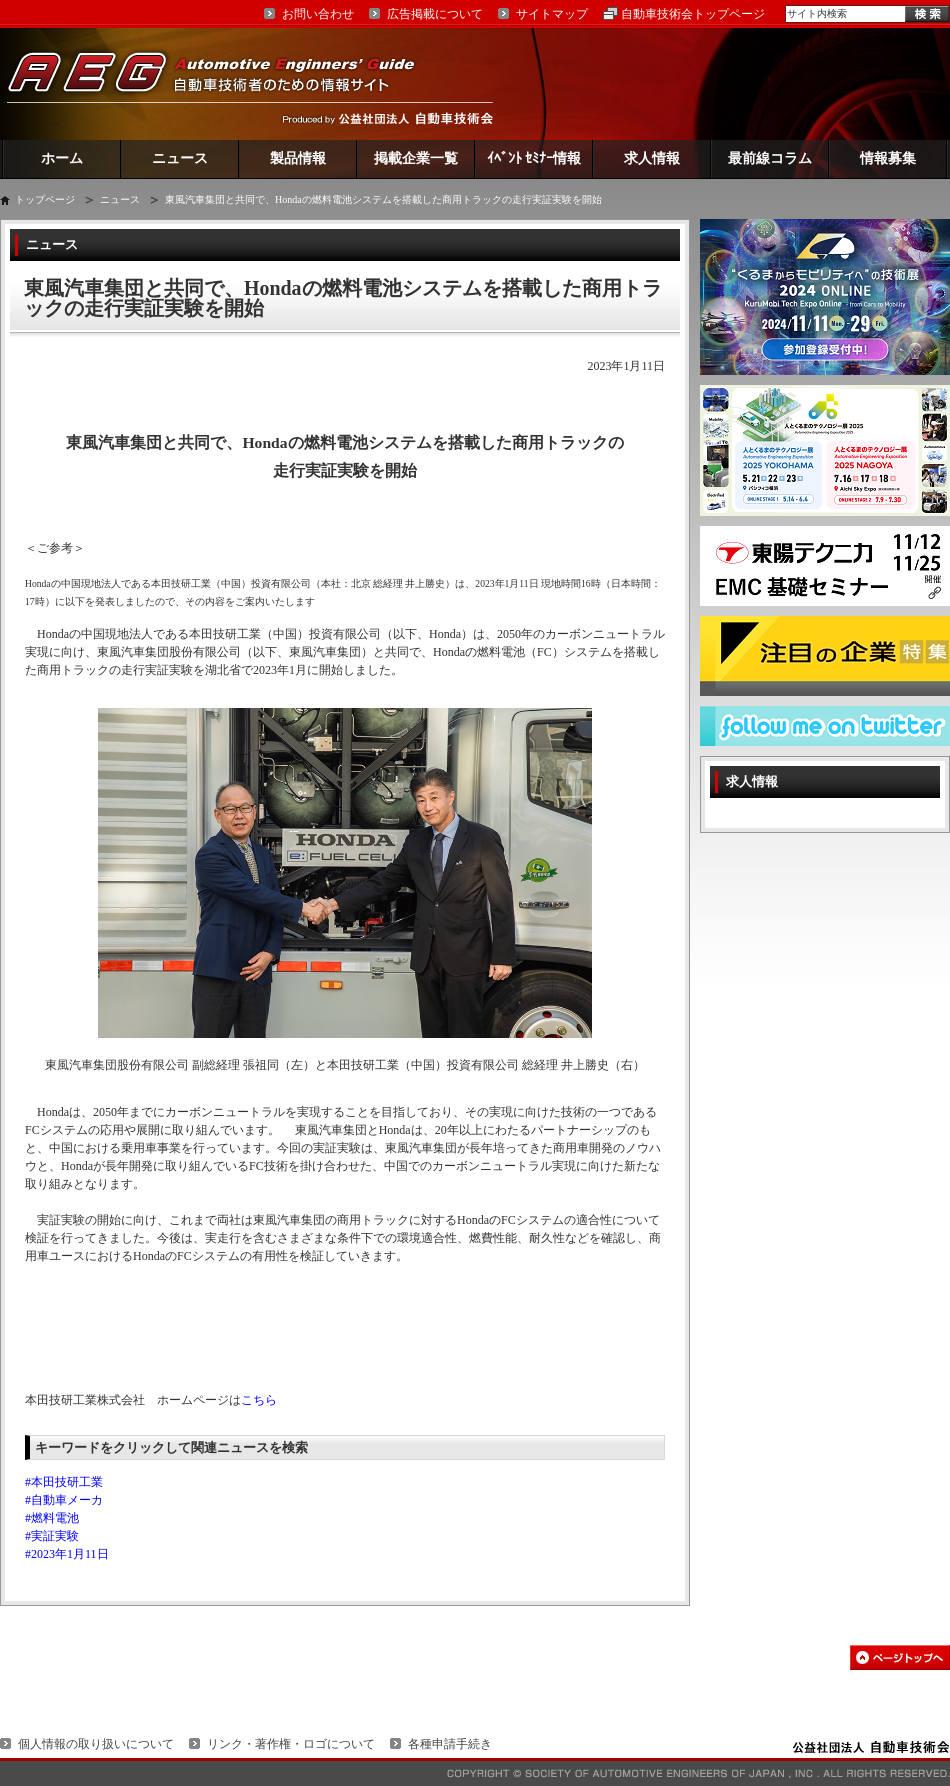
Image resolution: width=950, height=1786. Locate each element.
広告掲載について (435, 14)
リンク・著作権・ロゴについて (291, 1744)
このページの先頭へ (900, 1657)
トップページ (45, 199)
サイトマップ (552, 14)
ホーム (62, 158)
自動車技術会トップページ (693, 14)
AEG (224, 83)
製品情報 (298, 158)
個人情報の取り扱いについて (96, 1744)
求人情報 (652, 158)
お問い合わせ (318, 14)
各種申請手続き (450, 1744)
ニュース (180, 158)
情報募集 (888, 158)
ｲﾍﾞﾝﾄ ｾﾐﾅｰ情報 (534, 158)
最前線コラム (770, 158)
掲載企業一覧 (416, 158)
